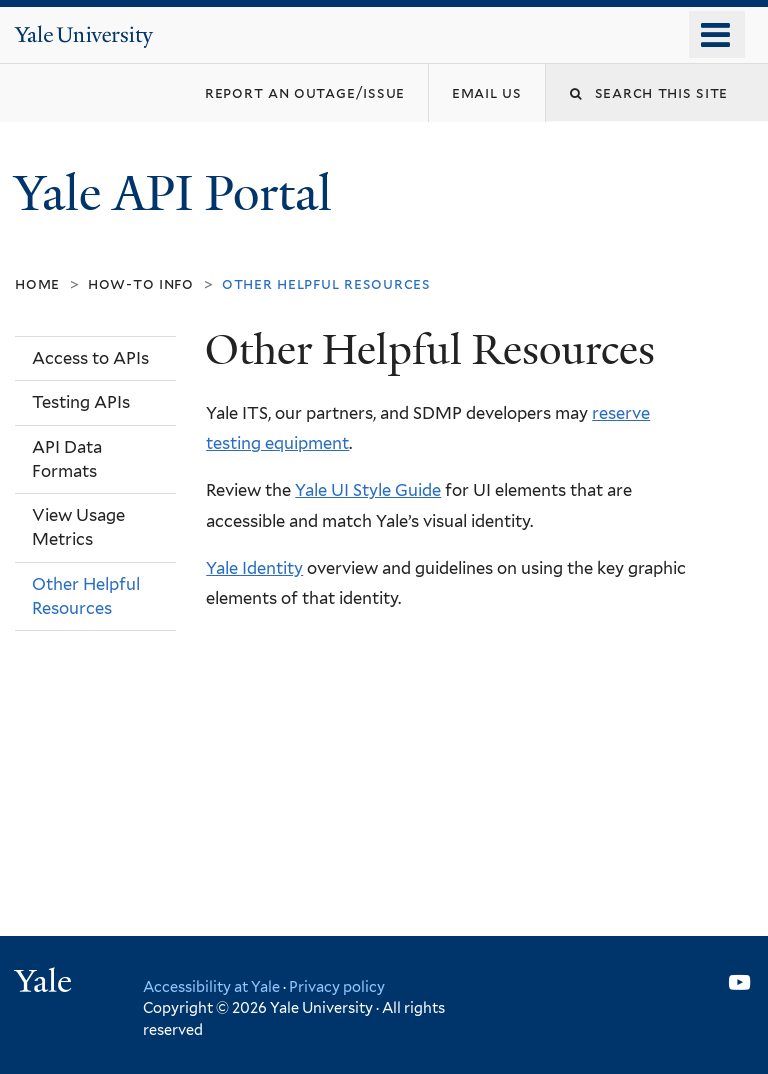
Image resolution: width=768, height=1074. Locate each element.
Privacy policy (337, 986)
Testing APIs (81, 402)
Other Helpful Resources (86, 596)
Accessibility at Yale (211, 986)
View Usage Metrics (78, 527)
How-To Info (141, 283)
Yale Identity (254, 568)
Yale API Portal (179, 193)
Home (37, 283)
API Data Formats (67, 459)
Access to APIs (90, 358)
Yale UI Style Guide (368, 490)
